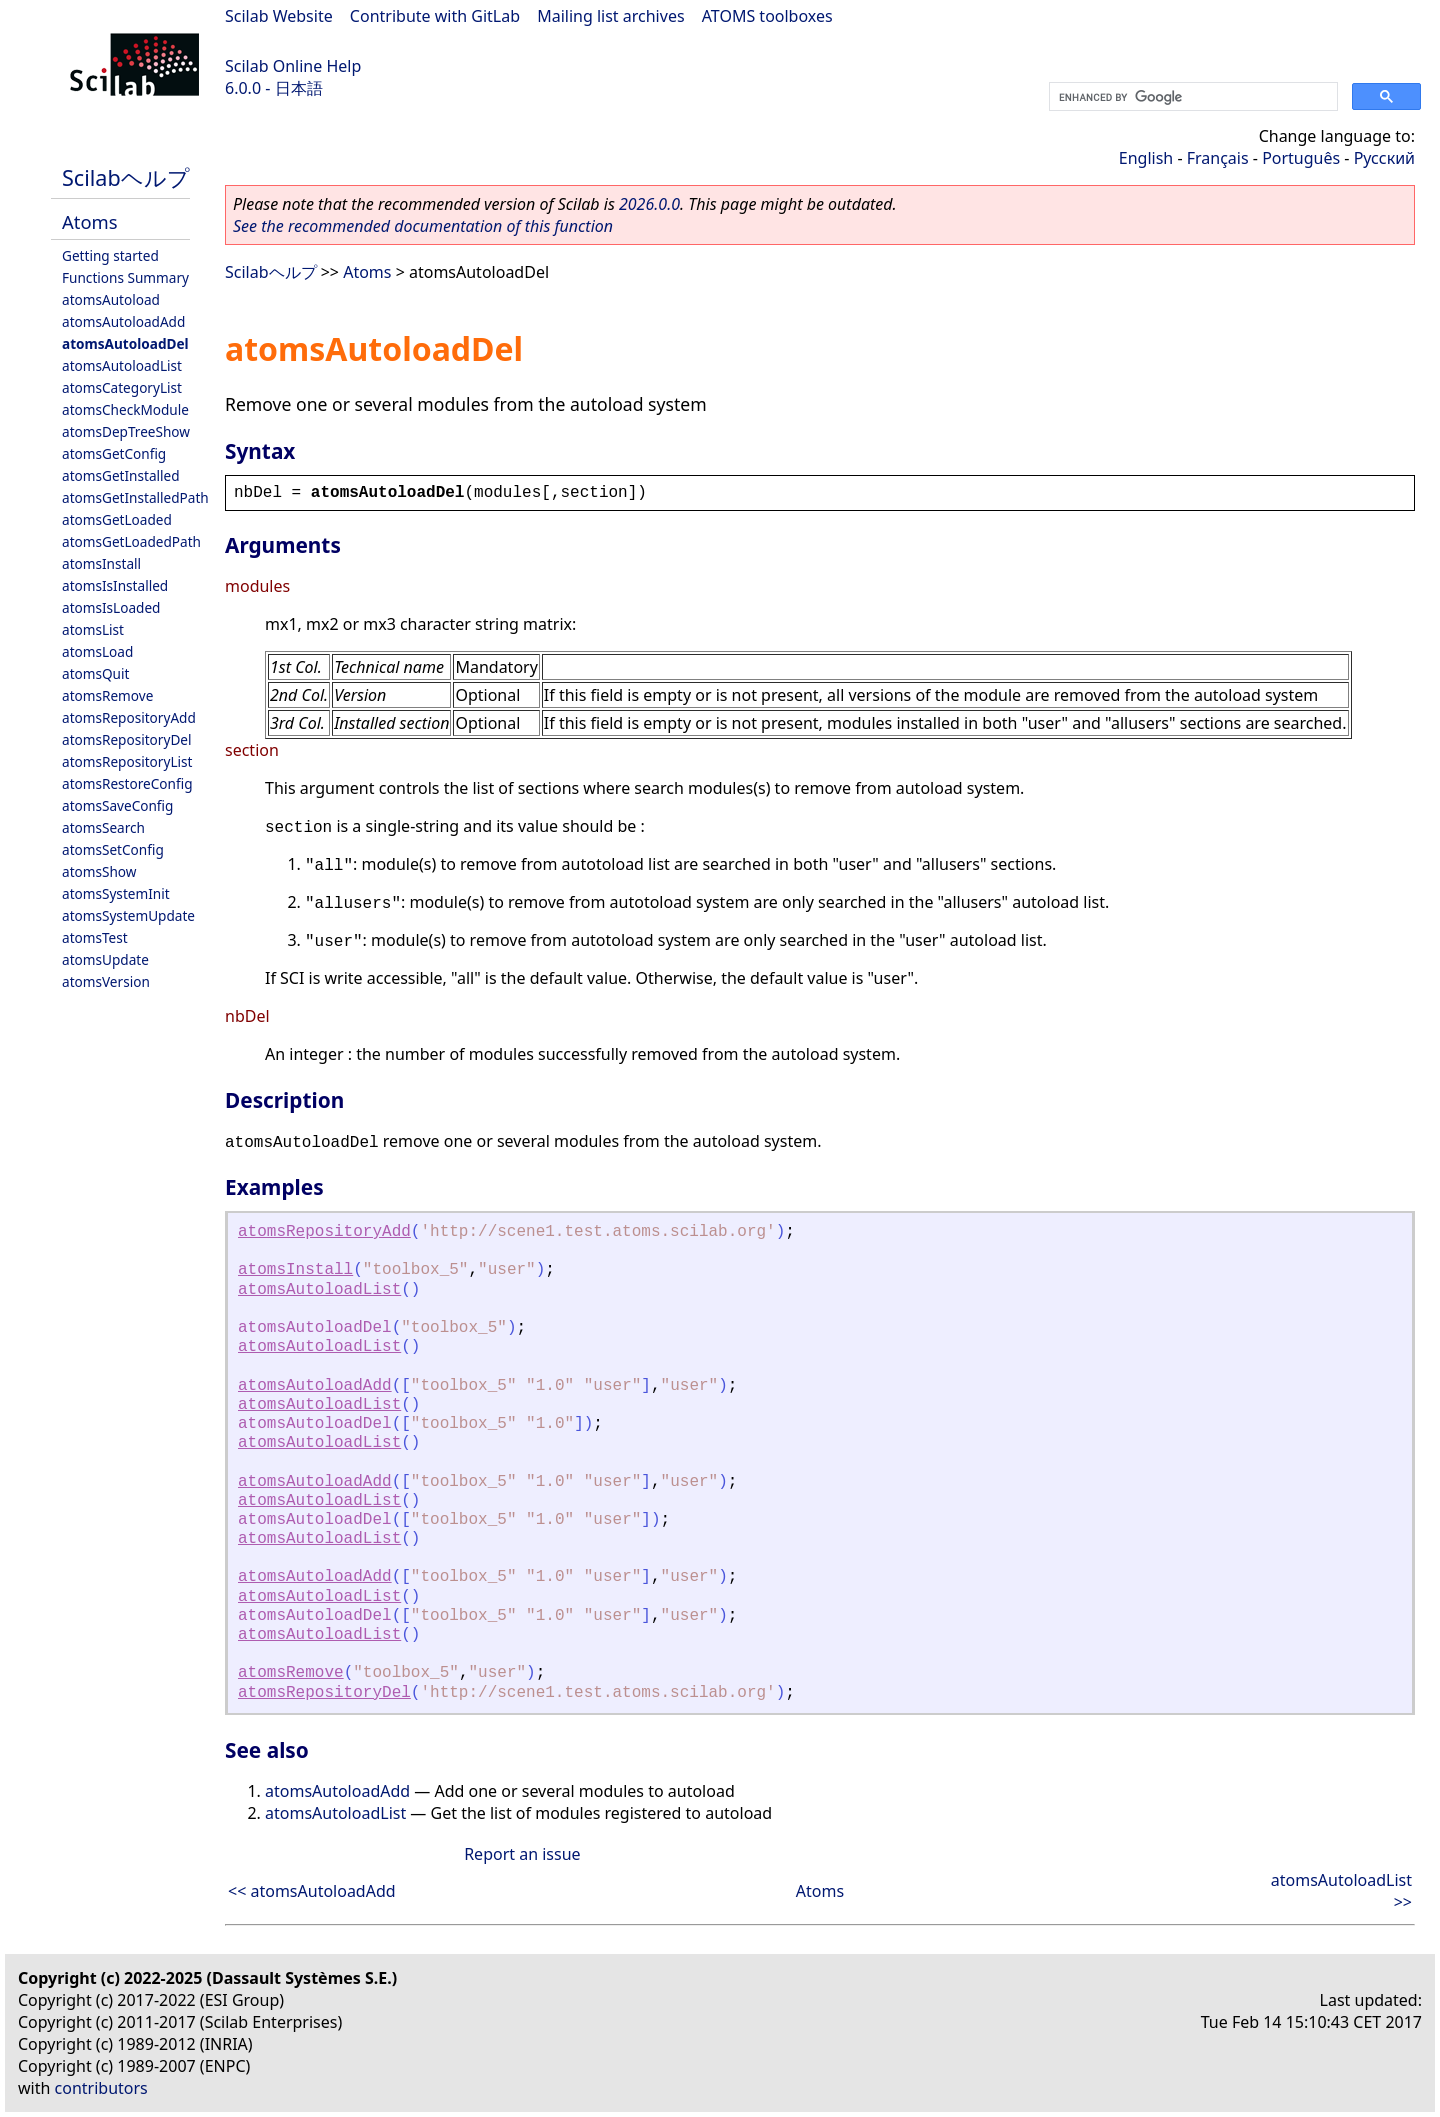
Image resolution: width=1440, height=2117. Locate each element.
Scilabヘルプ (126, 177)
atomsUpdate (105, 959)
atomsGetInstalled (121, 475)
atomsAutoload (111, 299)
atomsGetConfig (114, 453)
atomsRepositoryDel (126, 739)
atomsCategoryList (122, 387)
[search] (1191, 97)
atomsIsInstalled (115, 585)
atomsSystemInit (116, 893)
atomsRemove (107, 695)
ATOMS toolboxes (767, 16)
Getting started (110, 255)
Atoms (90, 221)
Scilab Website (279, 16)
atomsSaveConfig (117, 805)
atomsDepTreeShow (126, 431)
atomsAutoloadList (122, 365)
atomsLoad (97, 651)
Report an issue (522, 1854)
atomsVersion (106, 981)
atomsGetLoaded (117, 519)
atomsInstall (101, 563)
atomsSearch (103, 827)
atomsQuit (95, 673)
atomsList (93, 629)
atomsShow (99, 871)
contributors (101, 2088)
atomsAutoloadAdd (123, 321)
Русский (1384, 158)
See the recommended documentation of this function (423, 226)
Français (1218, 158)
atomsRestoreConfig (127, 783)
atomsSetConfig (113, 849)
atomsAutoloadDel (125, 343)
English (1146, 158)
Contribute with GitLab (435, 16)
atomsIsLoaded (111, 607)
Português (1301, 158)
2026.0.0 (649, 204)
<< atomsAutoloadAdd (312, 1891)
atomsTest (95, 937)
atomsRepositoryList (127, 761)
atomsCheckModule (125, 409)
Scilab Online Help (293, 66)
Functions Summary (125, 277)
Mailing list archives (610, 16)
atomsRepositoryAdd (129, 717)
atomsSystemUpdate (128, 915)
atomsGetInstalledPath (135, 497)
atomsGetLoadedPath (131, 541)
